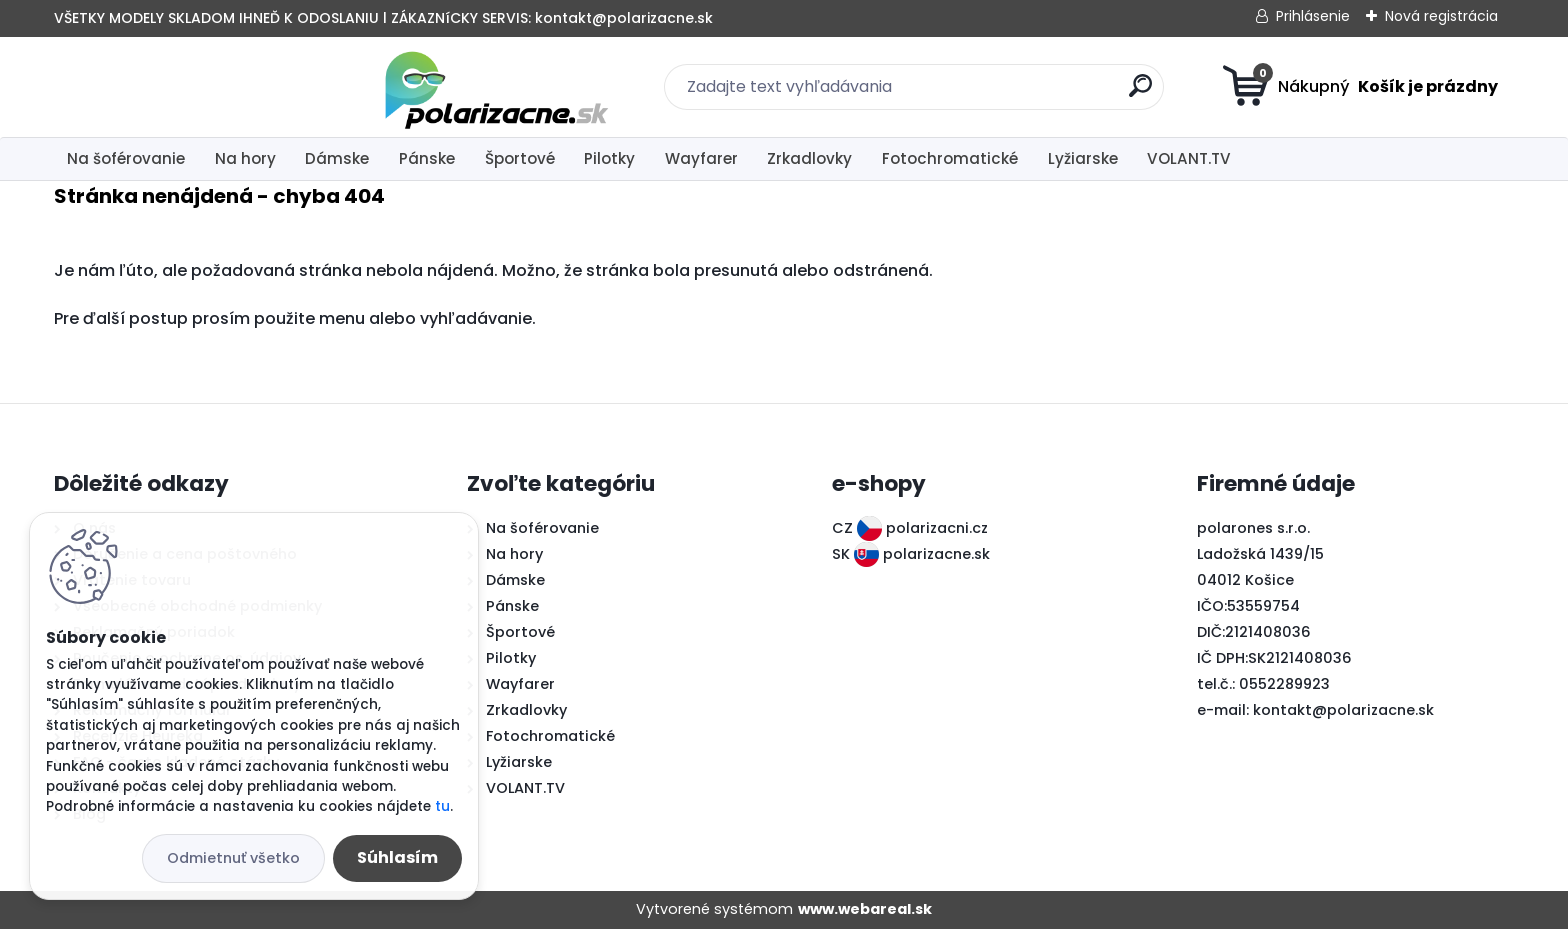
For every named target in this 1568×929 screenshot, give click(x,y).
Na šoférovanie (126, 158)
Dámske (337, 158)
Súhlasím (397, 857)
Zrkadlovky (809, 158)
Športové (520, 158)
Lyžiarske (1083, 158)
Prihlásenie (1313, 16)
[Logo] (176, 87)
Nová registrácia (1441, 16)
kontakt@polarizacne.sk (1343, 710)
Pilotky (609, 158)
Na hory (245, 158)
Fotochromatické (950, 158)
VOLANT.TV (1189, 158)
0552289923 (1284, 684)
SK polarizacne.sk (911, 554)
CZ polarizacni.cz (910, 528)
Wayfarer (701, 158)
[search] (979, 93)
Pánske (427, 158)
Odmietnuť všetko (233, 858)
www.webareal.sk (865, 909)
